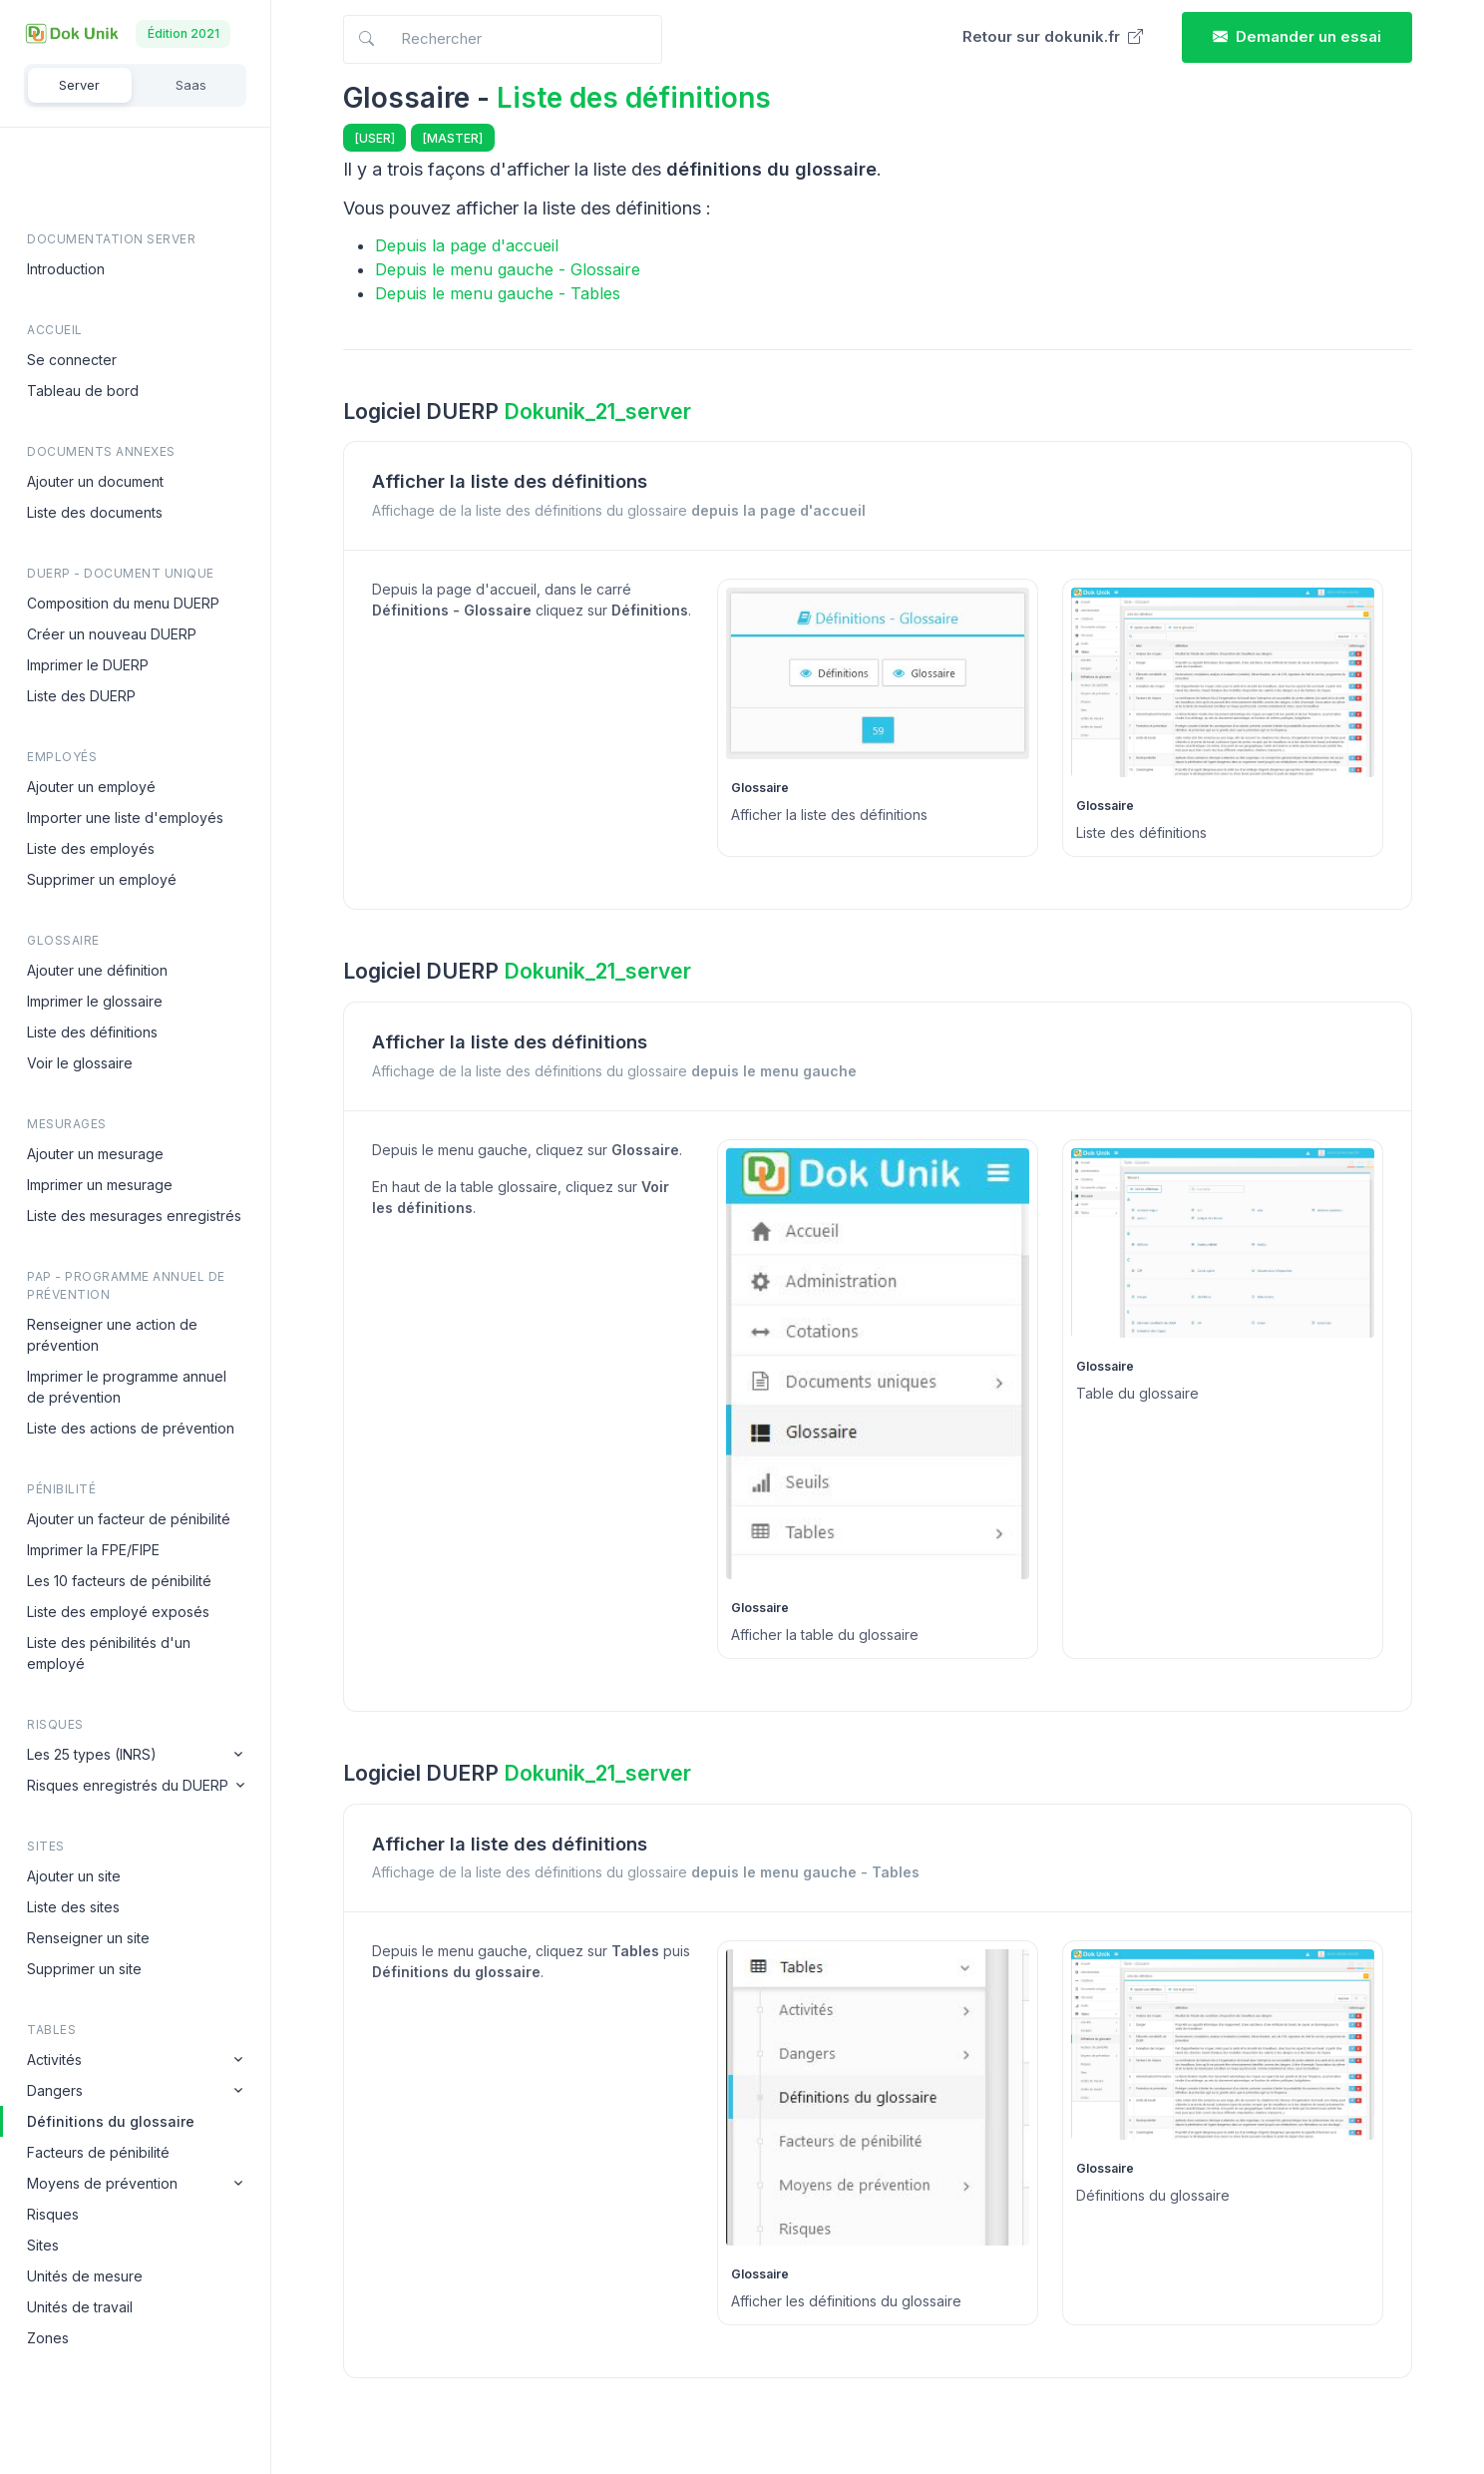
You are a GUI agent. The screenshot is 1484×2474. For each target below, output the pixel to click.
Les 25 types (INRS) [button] (92, 1754)
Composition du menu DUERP (123, 603)
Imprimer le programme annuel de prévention (126, 1387)
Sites (43, 2245)
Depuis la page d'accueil (466, 245)
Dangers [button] (55, 2090)
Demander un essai (1297, 36)
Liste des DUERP (81, 695)
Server (79, 85)
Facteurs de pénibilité (98, 2152)
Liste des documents (95, 512)
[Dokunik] (72, 33)
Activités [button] (54, 2059)
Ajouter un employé (91, 786)
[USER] (375, 138)
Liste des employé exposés (118, 1611)
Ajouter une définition (97, 970)
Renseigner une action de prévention (112, 1335)
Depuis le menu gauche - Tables (497, 293)
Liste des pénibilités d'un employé (108, 1653)
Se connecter (72, 359)
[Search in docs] (502, 39)
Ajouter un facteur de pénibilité (128, 1518)
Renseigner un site (88, 1937)
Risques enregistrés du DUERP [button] (127, 1785)
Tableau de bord (83, 390)
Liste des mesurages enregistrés (134, 1215)
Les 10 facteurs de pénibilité (119, 1580)
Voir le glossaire (80, 1062)
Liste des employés (91, 848)
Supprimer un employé (102, 879)
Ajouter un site (74, 1875)
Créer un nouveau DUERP (111, 633)
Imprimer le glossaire (95, 1001)
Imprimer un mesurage (100, 1184)
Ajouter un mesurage (95, 1153)
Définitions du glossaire (110, 2121)
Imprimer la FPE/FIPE (93, 1549)
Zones (48, 2337)
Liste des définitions (92, 1032)
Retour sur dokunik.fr (1052, 36)
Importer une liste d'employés (125, 817)
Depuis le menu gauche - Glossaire (507, 269)
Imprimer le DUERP (88, 664)
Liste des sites (73, 1906)
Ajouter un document (95, 481)
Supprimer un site (84, 1968)
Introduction (66, 268)
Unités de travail (80, 2306)
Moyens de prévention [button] (102, 2183)
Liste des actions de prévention (130, 1428)
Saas (191, 85)
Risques (53, 2214)
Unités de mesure (85, 2276)
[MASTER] (453, 138)
